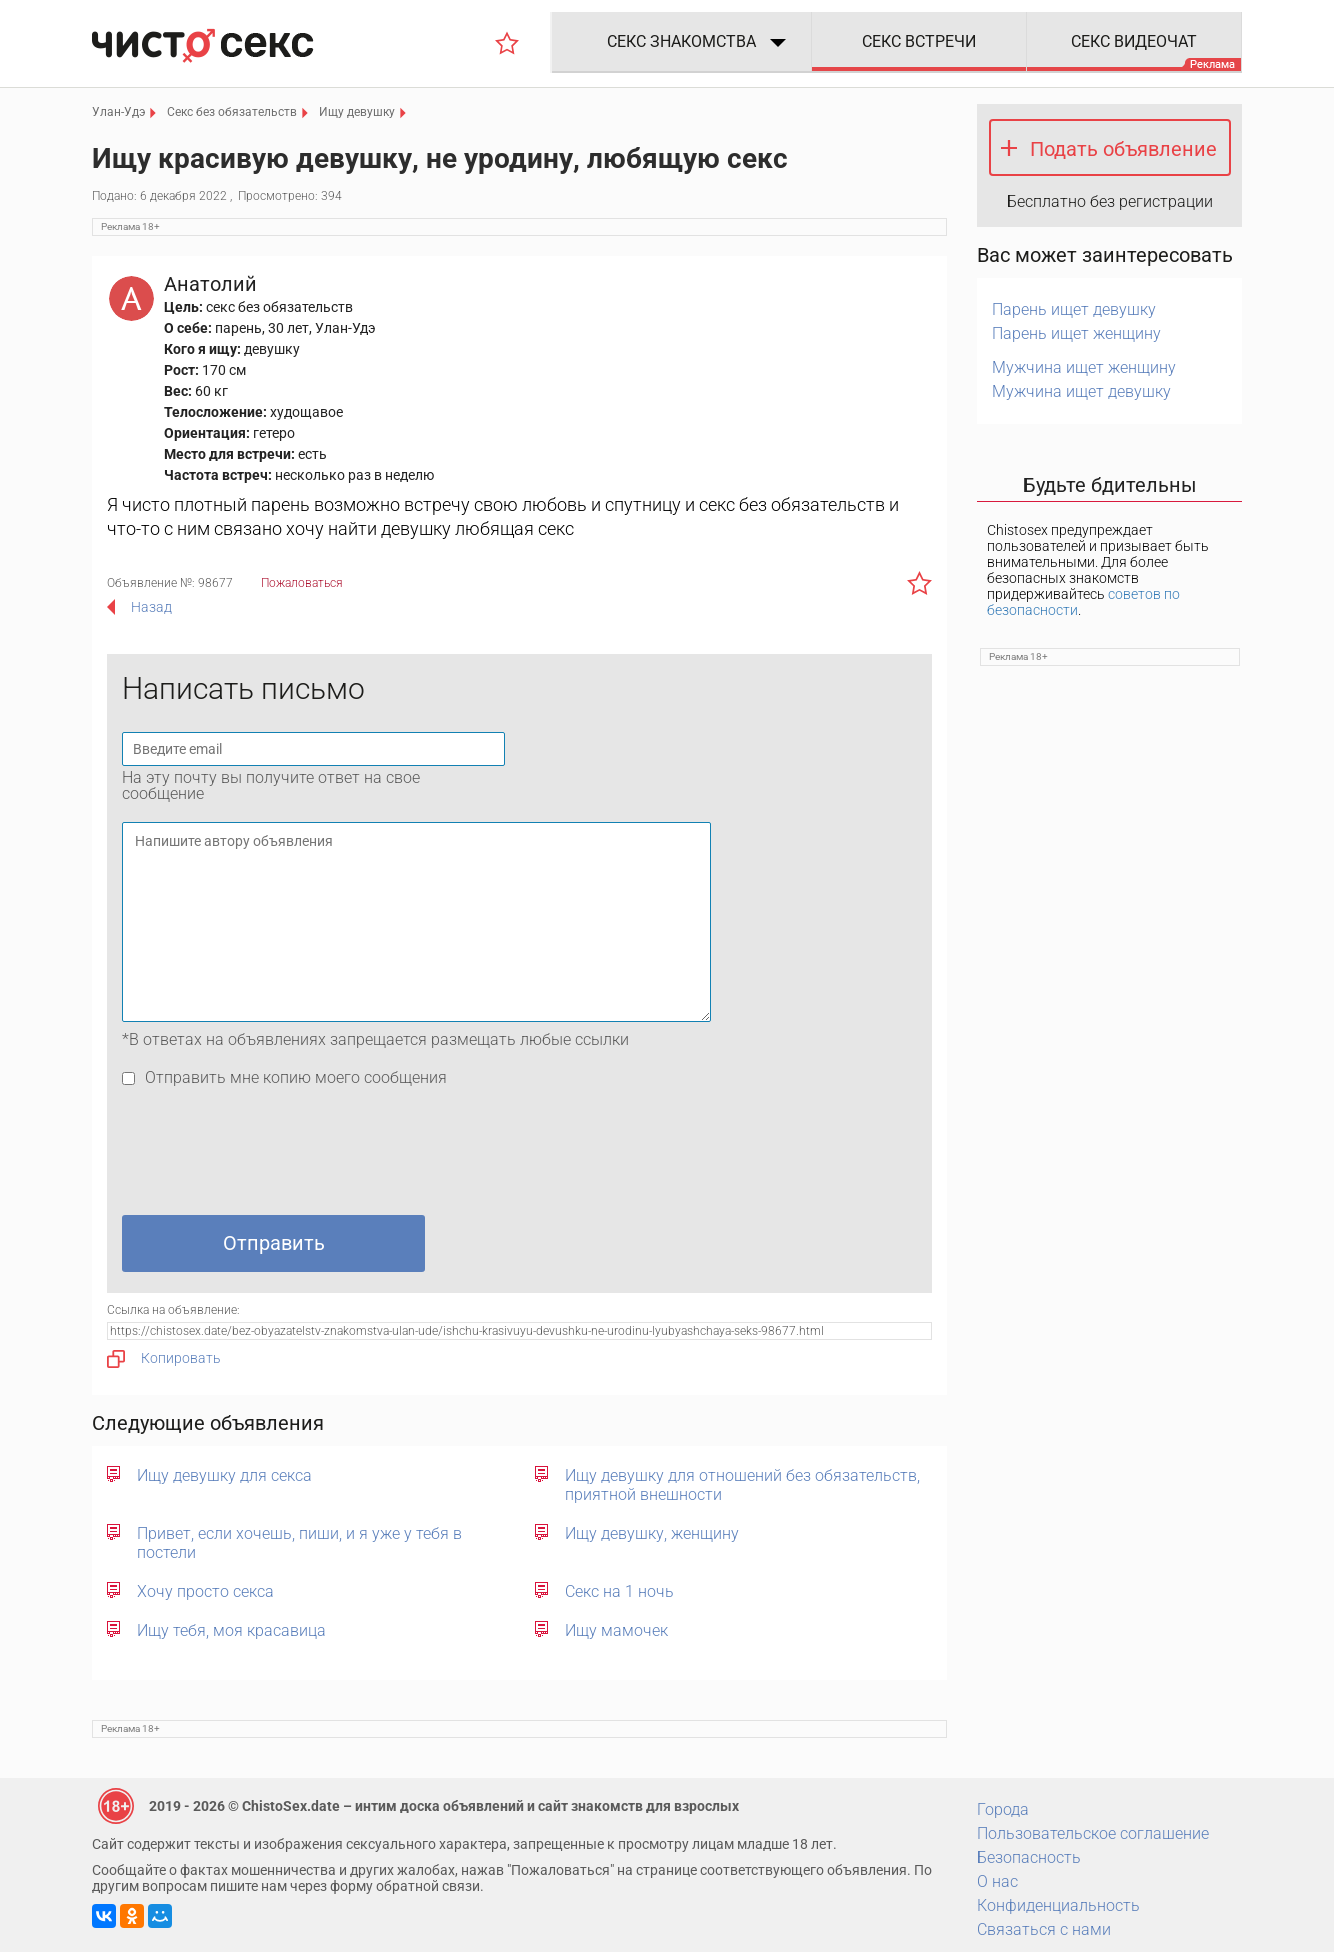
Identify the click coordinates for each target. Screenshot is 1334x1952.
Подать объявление (1123, 149)
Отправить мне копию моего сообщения (296, 1077)
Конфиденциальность (1058, 1905)
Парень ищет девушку (1074, 309)
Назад (151, 607)
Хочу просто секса (205, 1591)
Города (1003, 1809)
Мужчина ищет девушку (1081, 391)
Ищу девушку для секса (224, 1475)
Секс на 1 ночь (619, 1591)
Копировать (164, 1359)
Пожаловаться (302, 583)
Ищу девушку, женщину (652, 1533)
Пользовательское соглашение (1093, 1833)
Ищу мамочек (616, 1630)
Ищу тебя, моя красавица (231, 1630)
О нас (997, 1881)
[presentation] (274, 1156)
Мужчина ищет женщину (1084, 367)
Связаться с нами (1044, 1929)
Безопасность (1029, 1857)
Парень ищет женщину (1076, 333)
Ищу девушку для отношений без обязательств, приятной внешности (742, 1485)
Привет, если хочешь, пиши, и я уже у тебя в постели (299, 1543)
